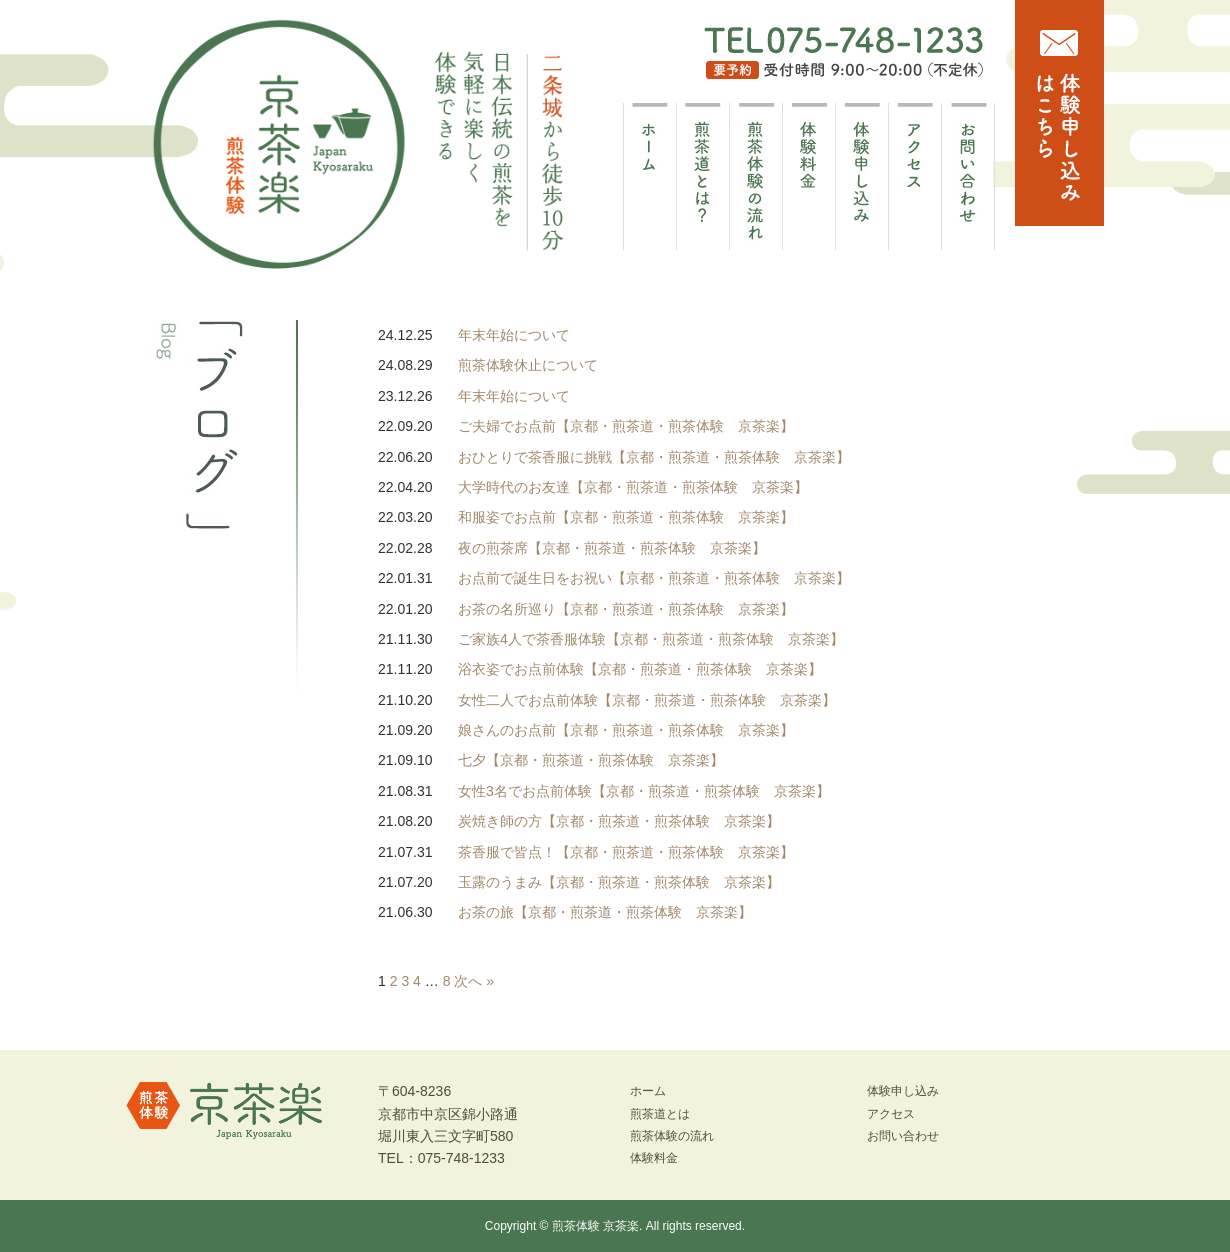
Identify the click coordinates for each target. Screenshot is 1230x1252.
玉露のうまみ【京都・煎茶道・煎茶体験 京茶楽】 (619, 882)
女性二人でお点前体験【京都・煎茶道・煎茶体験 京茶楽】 (647, 700)
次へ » (474, 981)
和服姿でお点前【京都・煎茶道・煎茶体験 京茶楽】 (626, 517)
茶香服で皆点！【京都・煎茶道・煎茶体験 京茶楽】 (626, 852)
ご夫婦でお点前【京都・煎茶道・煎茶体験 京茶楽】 (626, 426)
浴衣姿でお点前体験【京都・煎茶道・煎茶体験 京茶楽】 (640, 669)
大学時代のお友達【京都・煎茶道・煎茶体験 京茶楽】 (633, 487)
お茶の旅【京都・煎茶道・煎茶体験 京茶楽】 (605, 912)
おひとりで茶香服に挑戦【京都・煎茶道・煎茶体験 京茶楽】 (654, 457)
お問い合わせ (903, 1136)
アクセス (891, 1114)
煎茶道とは (660, 1114)
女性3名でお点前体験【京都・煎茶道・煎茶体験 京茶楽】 (644, 791)
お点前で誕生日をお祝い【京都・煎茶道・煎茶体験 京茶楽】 (654, 578)
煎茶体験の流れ (672, 1136)
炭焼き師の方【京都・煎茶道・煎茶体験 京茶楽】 (619, 821)
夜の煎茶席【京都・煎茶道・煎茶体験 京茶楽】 (612, 548)
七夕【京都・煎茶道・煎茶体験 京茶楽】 (591, 760)
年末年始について (514, 335)
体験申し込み (903, 1091)
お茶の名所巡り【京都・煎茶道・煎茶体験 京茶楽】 (626, 609)
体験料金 (654, 1158)
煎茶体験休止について (528, 365)
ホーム (648, 1091)
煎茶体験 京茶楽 (595, 1226)
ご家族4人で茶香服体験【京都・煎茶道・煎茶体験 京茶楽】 (651, 639)
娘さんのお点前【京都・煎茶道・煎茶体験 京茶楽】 (626, 730)
